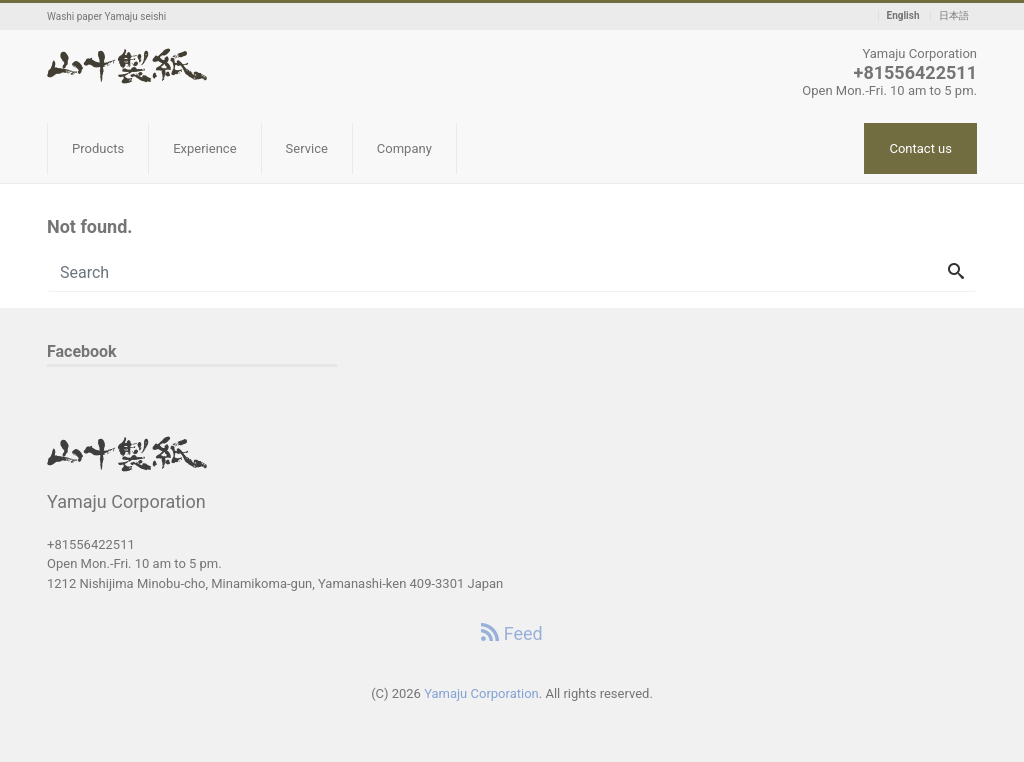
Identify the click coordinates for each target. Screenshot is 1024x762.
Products (98, 148)
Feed (511, 633)
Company (404, 148)
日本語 (954, 16)
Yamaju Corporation (481, 693)
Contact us (920, 148)
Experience (204, 148)
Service (307, 148)
